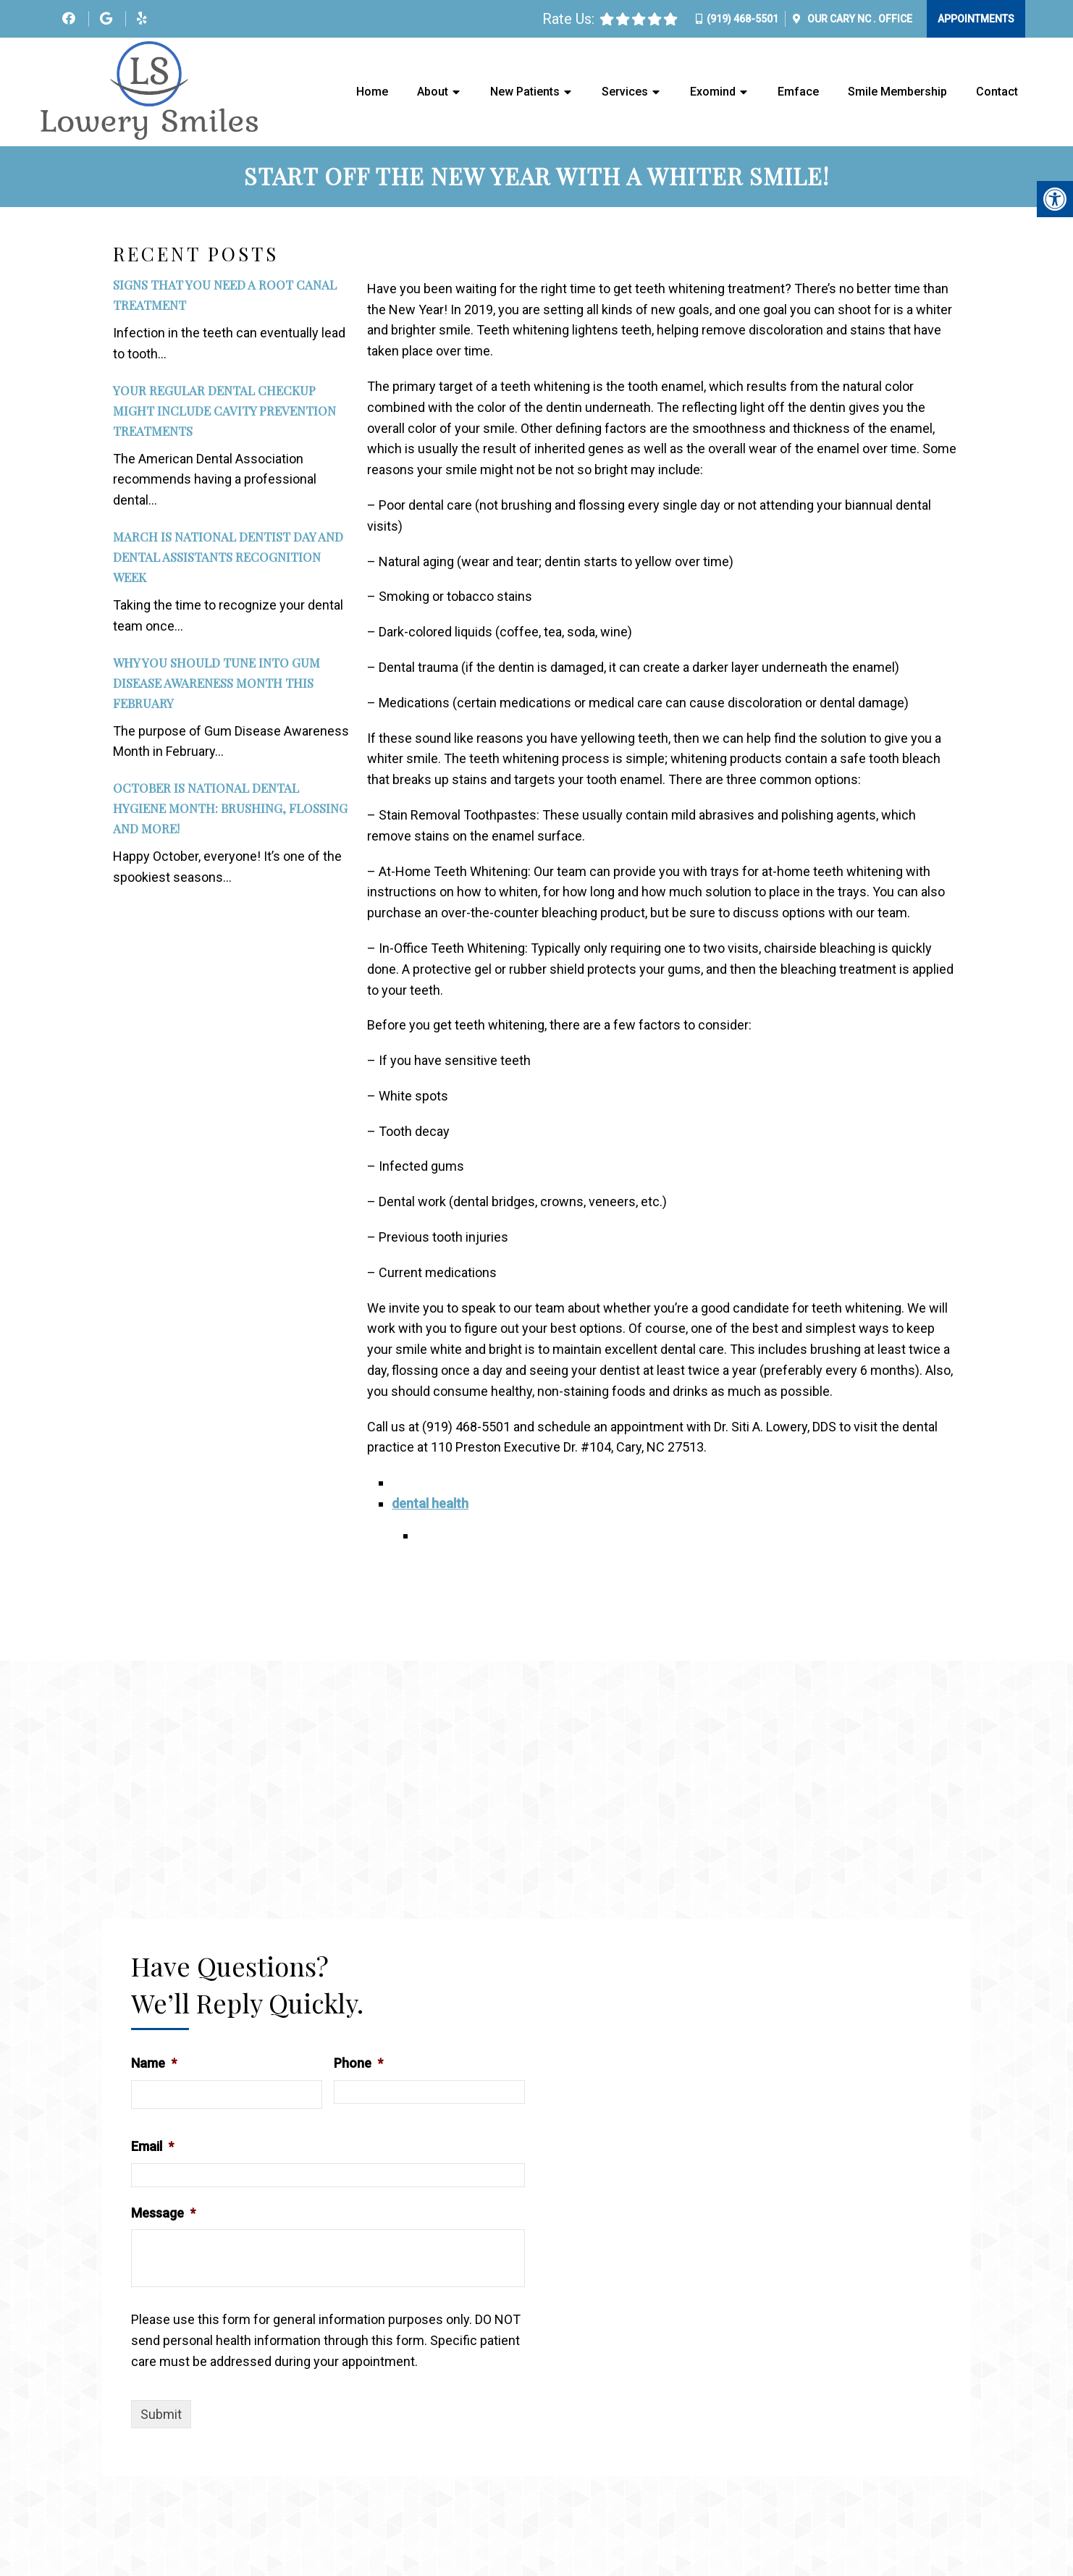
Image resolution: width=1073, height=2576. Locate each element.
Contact (997, 91)
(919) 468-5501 (742, 19)
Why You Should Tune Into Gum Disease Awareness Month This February (216, 682)
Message (163, 2213)
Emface (798, 91)
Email (152, 2147)
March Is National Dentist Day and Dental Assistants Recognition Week (228, 557)
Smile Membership (897, 91)
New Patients (525, 91)
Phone (358, 2063)
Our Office (858, 19)
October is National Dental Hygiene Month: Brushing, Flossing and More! (230, 808)
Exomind (713, 91)
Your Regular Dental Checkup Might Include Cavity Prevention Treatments (224, 410)
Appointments (976, 19)
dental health (430, 1504)
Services (625, 91)
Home (372, 91)
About (432, 91)
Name (154, 2063)
